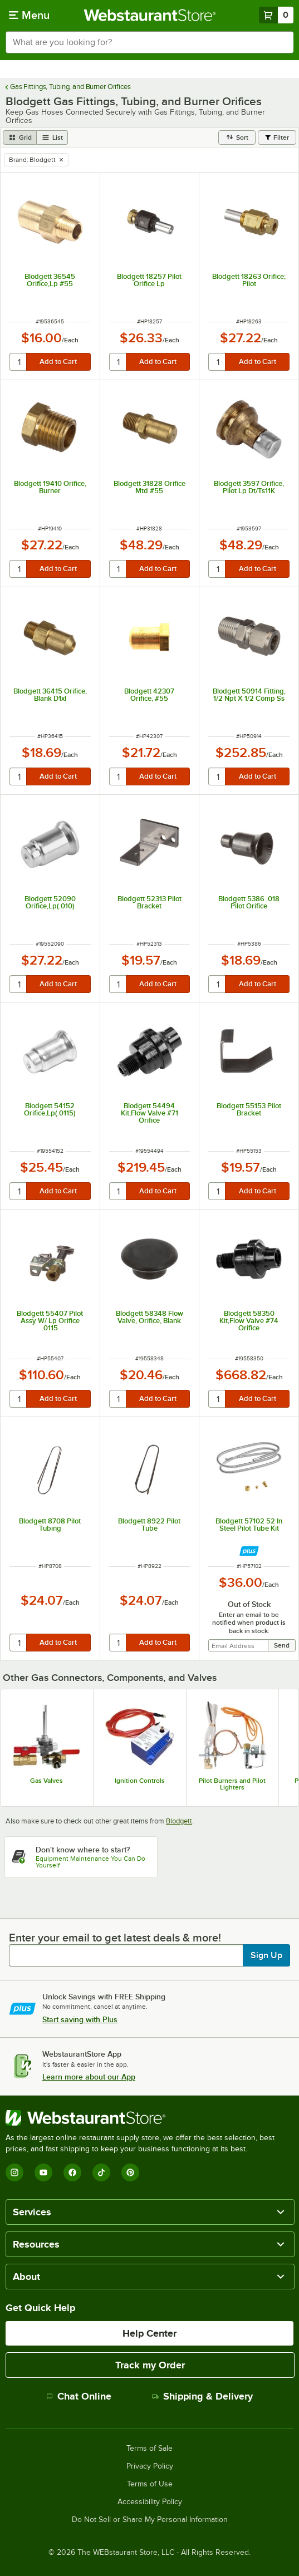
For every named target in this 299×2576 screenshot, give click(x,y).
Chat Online (78, 2396)
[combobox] (149, 42)
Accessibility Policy (149, 2502)
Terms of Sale (149, 2448)
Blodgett (179, 1821)
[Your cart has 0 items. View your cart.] (276, 15)
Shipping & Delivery (202, 2396)
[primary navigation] (29, 15)
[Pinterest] (130, 2172)
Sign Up (266, 1955)
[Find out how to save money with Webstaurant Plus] (249, 1551)
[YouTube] (43, 2172)
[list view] (52, 137)
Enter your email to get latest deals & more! (115, 1937)
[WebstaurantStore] (149, 2118)
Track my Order (150, 2365)
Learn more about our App (88, 2076)
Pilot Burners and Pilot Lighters (232, 1784)
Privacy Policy (149, 2466)
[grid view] (20, 137)
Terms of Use (150, 2484)
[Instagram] (14, 2172)
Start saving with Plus (79, 2019)
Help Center (149, 2333)
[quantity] (18, 362)
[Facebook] (72, 2172)
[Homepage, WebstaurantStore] (149, 15)
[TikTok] (101, 2172)
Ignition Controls (140, 1780)
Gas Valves (46, 1780)
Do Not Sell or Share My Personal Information (150, 2520)
